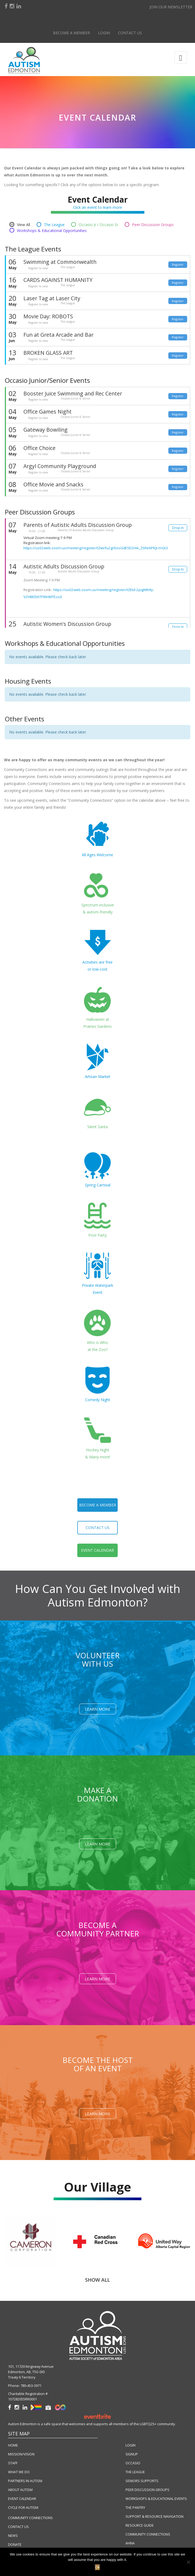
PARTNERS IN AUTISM (25, 2481)
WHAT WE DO (19, 2472)
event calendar (97, 1550)
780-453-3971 (30, 2385)
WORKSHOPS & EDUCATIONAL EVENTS (156, 2498)
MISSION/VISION (21, 2454)
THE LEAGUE (135, 2472)
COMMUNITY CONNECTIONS (30, 2518)
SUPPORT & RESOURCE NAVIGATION (154, 2516)
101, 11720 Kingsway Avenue (31, 2366)
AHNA (130, 2543)
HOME (13, 2445)
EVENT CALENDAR (22, 2498)
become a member (97, 1504)
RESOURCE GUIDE (140, 2525)
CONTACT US (18, 2526)
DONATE (15, 2544)
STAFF (13, 2463)
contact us (98, 1527)
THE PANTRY (135, 2507)
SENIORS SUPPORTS (142, 2481)
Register (178, 264)
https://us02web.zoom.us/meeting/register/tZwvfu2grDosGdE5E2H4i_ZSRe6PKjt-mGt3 (95, 547)
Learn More (97, 1709)
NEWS (13, 2535)
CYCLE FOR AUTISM (23, 2507)
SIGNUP (132, 2454)
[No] (188, 2562)
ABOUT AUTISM (20, 2490)
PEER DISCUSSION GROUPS (147, 2490)
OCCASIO (133, 2463)
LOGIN (130, 2445)
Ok (97, 2567)
